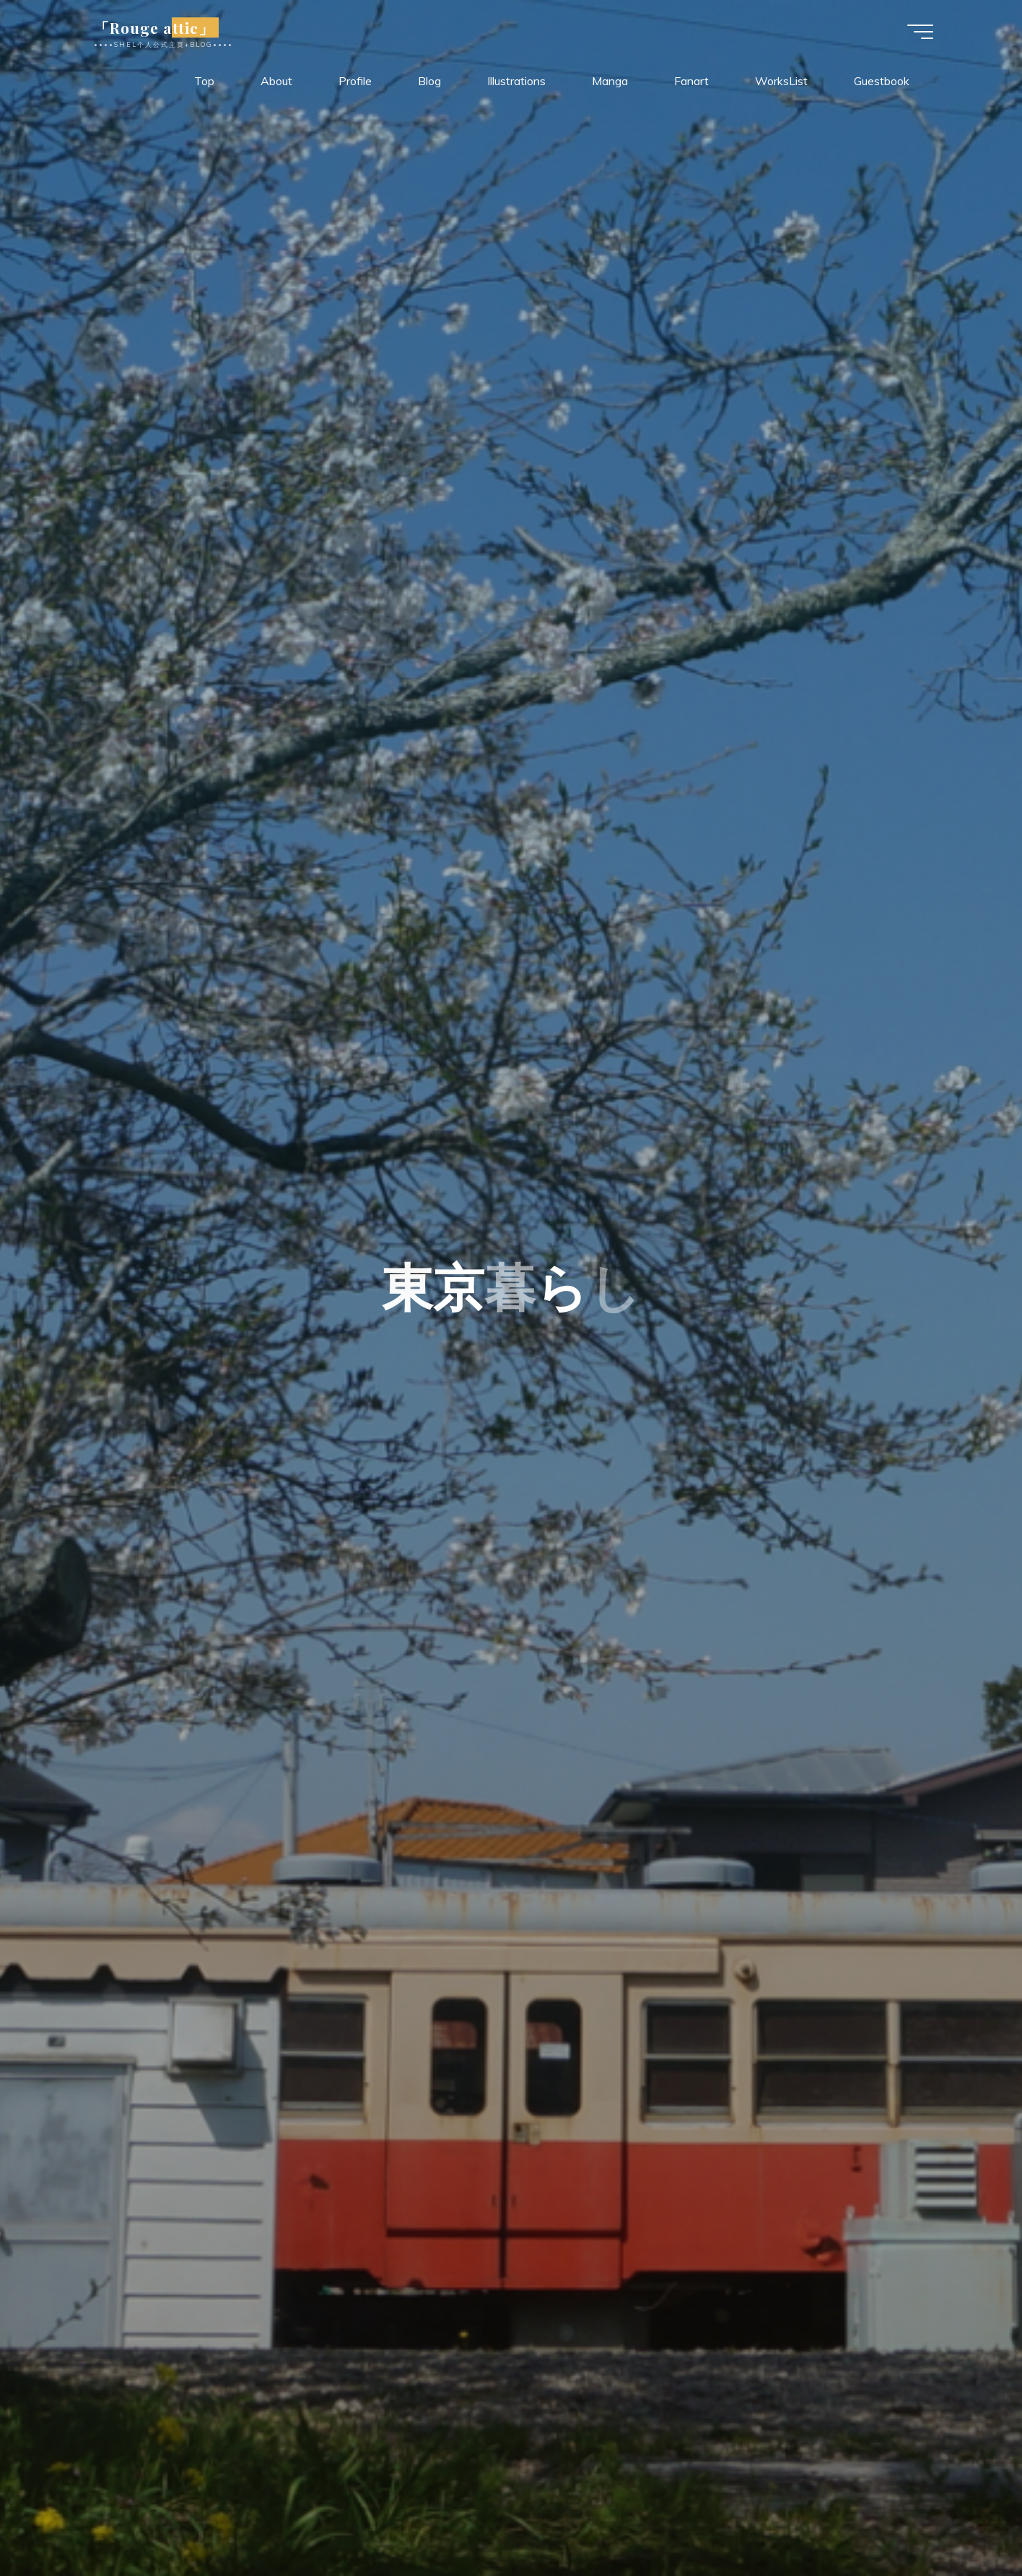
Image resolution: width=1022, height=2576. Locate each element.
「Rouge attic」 (157, 27)
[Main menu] (917, 32)
